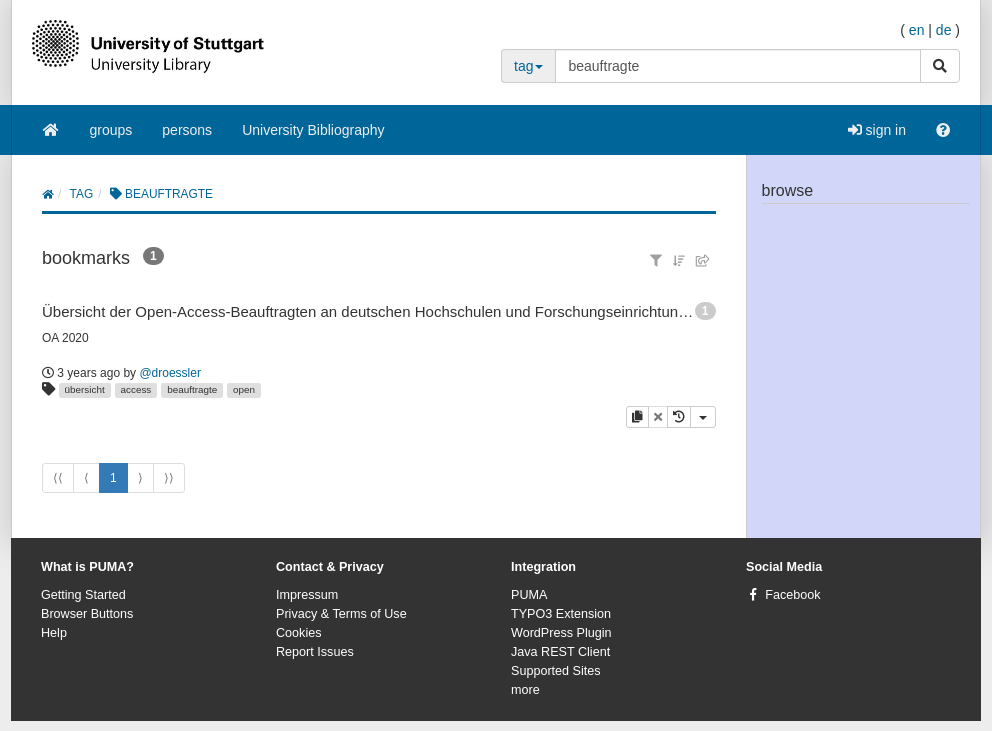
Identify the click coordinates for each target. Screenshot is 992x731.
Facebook (792, 595)
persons (187, 130)
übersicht (85, 389)
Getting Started (83, 595)
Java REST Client (560, 652)
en (917, 30)
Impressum (307, 595)
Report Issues (315, 652)
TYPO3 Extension (561, 614)
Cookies (299, 633)
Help (54, 633)
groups (111, 130)
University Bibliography (313, 130)
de (944, 30)
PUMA (529, 595)
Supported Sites (556, 671)
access (136, 389)
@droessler (170, 373)
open (244, 389)
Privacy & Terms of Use (341, 614)
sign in (877, 130)
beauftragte (192, 389)
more (525, 690)
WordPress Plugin (561, 633)
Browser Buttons (87, 614)
